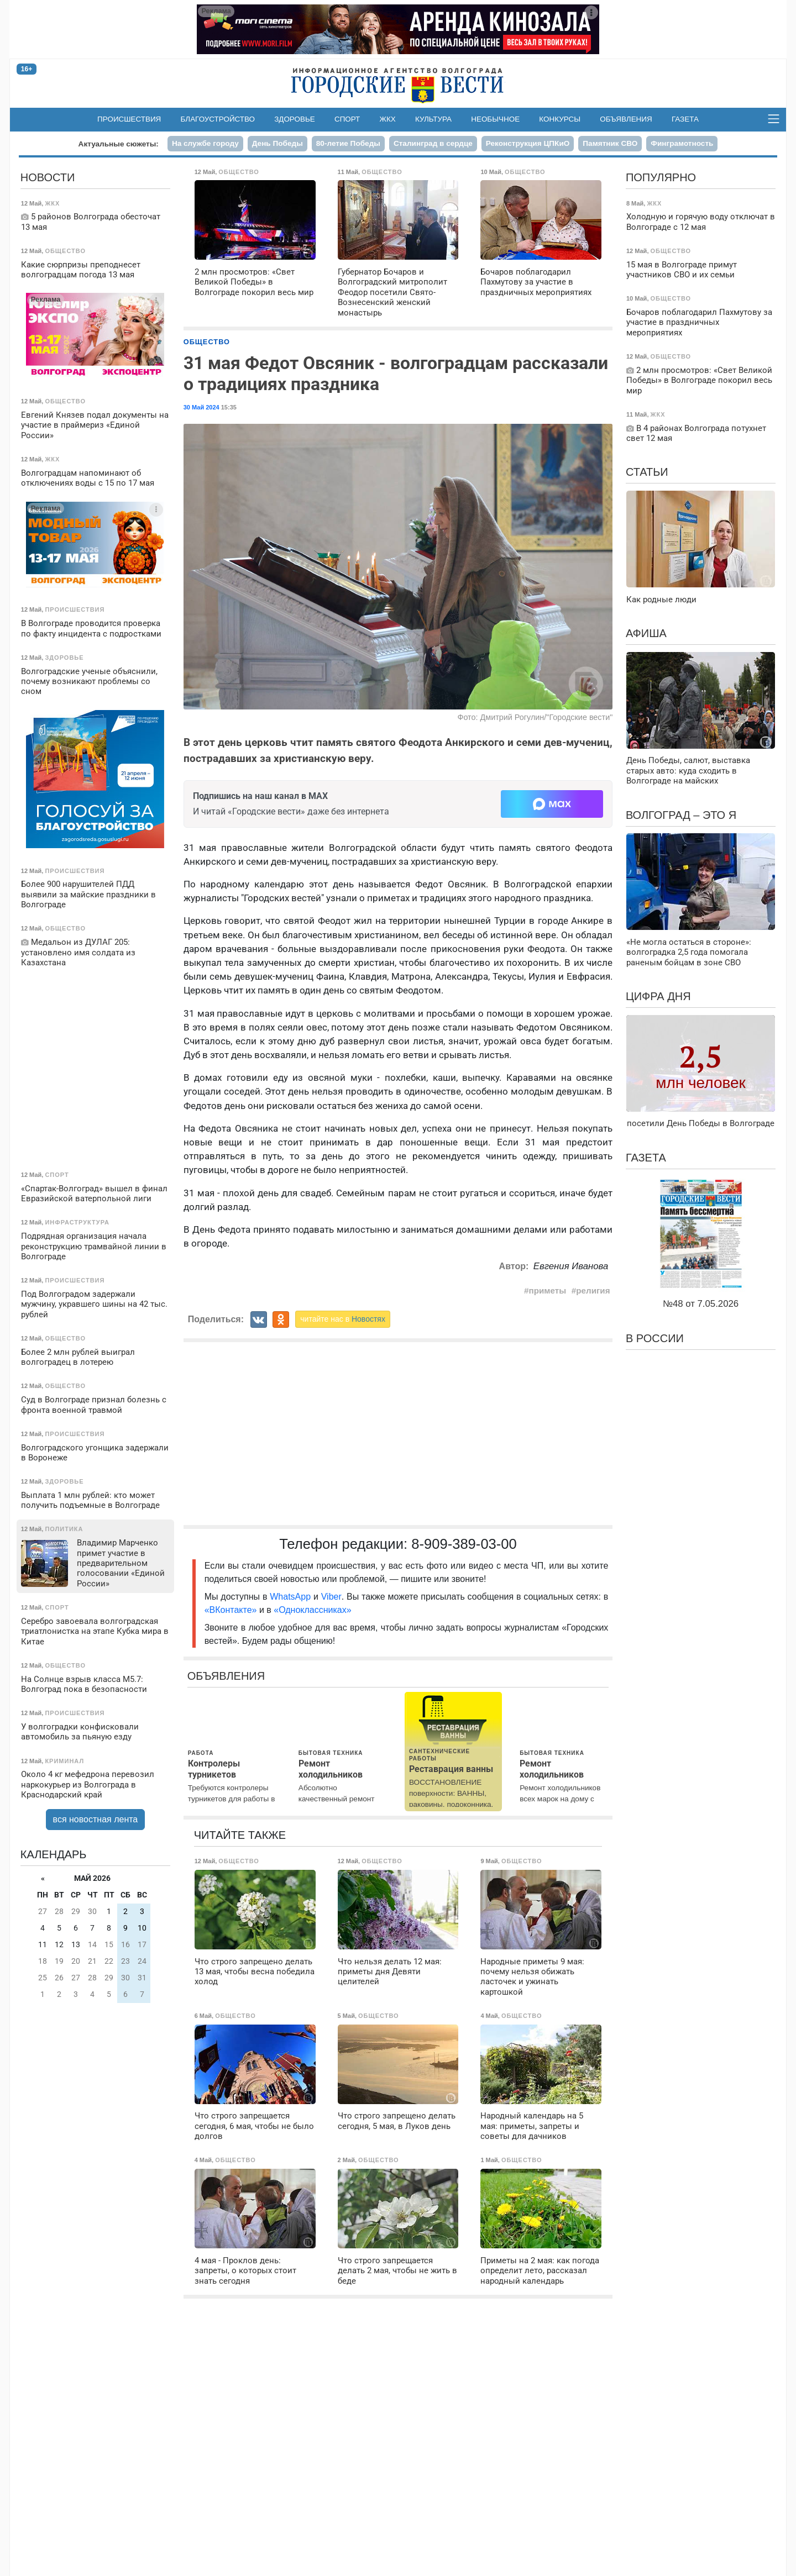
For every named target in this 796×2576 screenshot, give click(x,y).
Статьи (647, 472)
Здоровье (294, 119)
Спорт (347, 119)
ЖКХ (388, 119)
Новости (47, 177)
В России (655, 1338)
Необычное (495, 119)
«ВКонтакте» (231, 1610)
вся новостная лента (95, 1819)
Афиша (646, 633)
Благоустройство (218, 119)
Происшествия (129, 119)
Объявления (626, 119)
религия (593, 1290)
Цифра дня (658, 996)
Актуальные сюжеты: (118, 144)
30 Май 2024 (201, 407)
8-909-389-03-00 (464, 1544)
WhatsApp (291, 1596)
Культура (433, 119)
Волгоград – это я (681, 815)
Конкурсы (559, 119)
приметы (548, 1290)
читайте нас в (342, 1319)
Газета (685, 119)
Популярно (661, 177)
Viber (331, 1596)
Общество (207, 342)
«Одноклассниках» (312, 1610)
